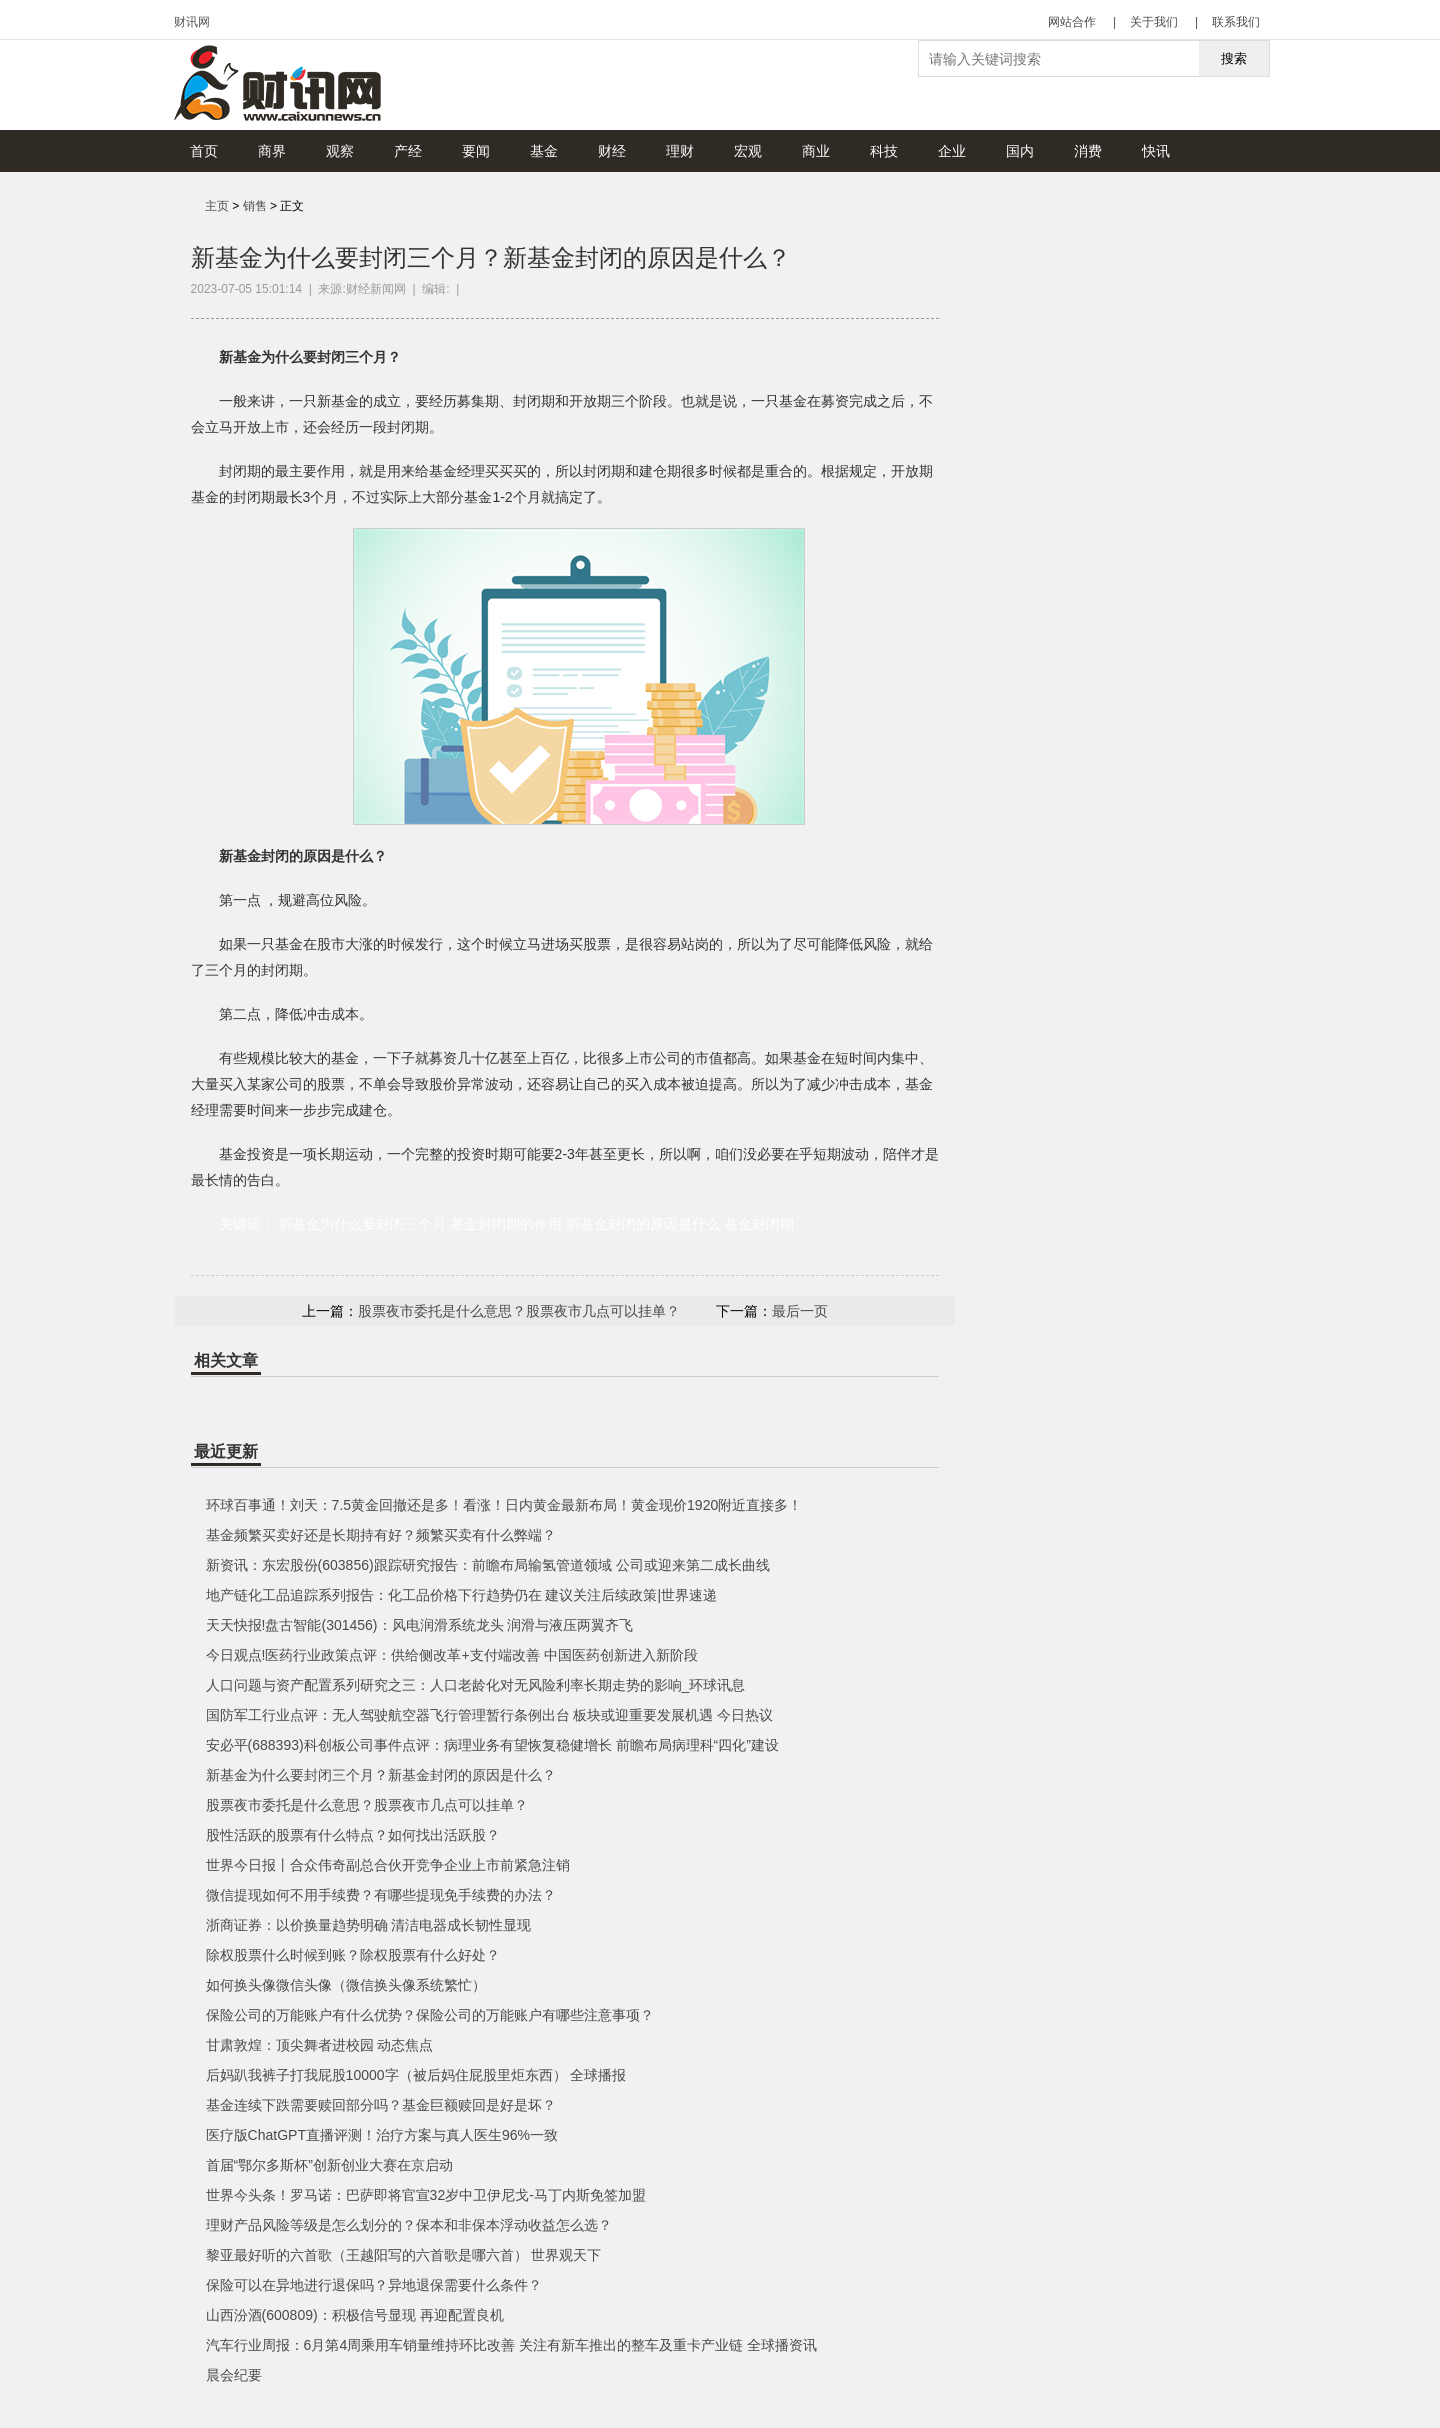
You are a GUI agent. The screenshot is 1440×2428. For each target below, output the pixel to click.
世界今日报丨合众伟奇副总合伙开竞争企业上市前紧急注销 (388, 1865)
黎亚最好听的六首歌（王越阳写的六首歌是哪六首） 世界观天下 (404, 2255)
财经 (612, 151)
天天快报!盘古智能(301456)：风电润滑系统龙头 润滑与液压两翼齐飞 (420, 1625)
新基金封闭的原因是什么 (643, 1224)
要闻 (476, 151)
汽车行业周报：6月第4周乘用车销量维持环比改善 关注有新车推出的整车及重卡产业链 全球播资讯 (511, 2345)
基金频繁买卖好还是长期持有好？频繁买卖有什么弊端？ (381, 1535)
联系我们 (1236, 22)
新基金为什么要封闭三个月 (362, 1224)
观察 (340, 151)
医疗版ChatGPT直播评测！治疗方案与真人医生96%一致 (382, 2135)
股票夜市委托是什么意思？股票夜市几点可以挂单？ (519, 1311)
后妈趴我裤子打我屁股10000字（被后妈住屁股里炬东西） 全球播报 (416, 2075)
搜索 (1234, 58)
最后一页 (800, 1311)
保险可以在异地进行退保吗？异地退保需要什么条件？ (374, 2285)
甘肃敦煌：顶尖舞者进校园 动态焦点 (320, 2045)
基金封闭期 (759, 1224)
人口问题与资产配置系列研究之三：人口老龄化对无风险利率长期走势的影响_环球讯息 (476, 1685)
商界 (272, 151)
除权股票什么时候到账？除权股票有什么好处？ (353, 1955)
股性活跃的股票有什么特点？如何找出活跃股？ (353, 1835)
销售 (255, 206)
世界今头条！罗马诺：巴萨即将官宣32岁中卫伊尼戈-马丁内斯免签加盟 (426, 2195)
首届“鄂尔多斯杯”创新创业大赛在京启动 (329, 2165)
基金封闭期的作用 (506, 1224)
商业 (816, 151)
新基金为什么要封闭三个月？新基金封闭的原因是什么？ (381, 1775)
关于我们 (1154, 22)
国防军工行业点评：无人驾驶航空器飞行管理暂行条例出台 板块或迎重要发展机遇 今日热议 (490, 1715)
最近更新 (226, 1451)
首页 (204, 151)
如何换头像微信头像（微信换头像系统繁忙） (346, 1985)
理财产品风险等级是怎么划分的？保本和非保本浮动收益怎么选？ (409, 2225)
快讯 (1156, 151)
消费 (1088, 151)
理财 (680, 151)
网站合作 (1072, 22)
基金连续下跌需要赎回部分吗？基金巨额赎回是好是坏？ (381, 2105)
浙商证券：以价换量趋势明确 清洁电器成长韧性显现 (369, 1925)
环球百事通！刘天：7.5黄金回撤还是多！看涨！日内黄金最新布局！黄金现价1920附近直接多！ (504, 1505)
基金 (544, 151)
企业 (952, 151)
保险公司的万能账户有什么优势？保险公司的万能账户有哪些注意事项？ (430, 2015)
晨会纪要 (234, 2375)
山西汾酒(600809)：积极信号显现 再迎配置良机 (355, 2315)
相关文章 (226, 1360)
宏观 (748, 151)
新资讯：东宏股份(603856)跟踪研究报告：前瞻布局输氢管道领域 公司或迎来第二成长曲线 (488, 1565)
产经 (408, 151)
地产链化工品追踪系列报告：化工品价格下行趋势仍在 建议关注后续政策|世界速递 (462, 1595)
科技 (884, 151)
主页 (217, 206)
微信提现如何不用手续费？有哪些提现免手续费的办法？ (381, 1895)
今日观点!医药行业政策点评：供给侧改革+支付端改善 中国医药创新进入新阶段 (452, 1655)
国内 (1020, 151)
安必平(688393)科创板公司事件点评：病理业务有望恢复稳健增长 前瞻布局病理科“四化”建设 (492, 1745)
